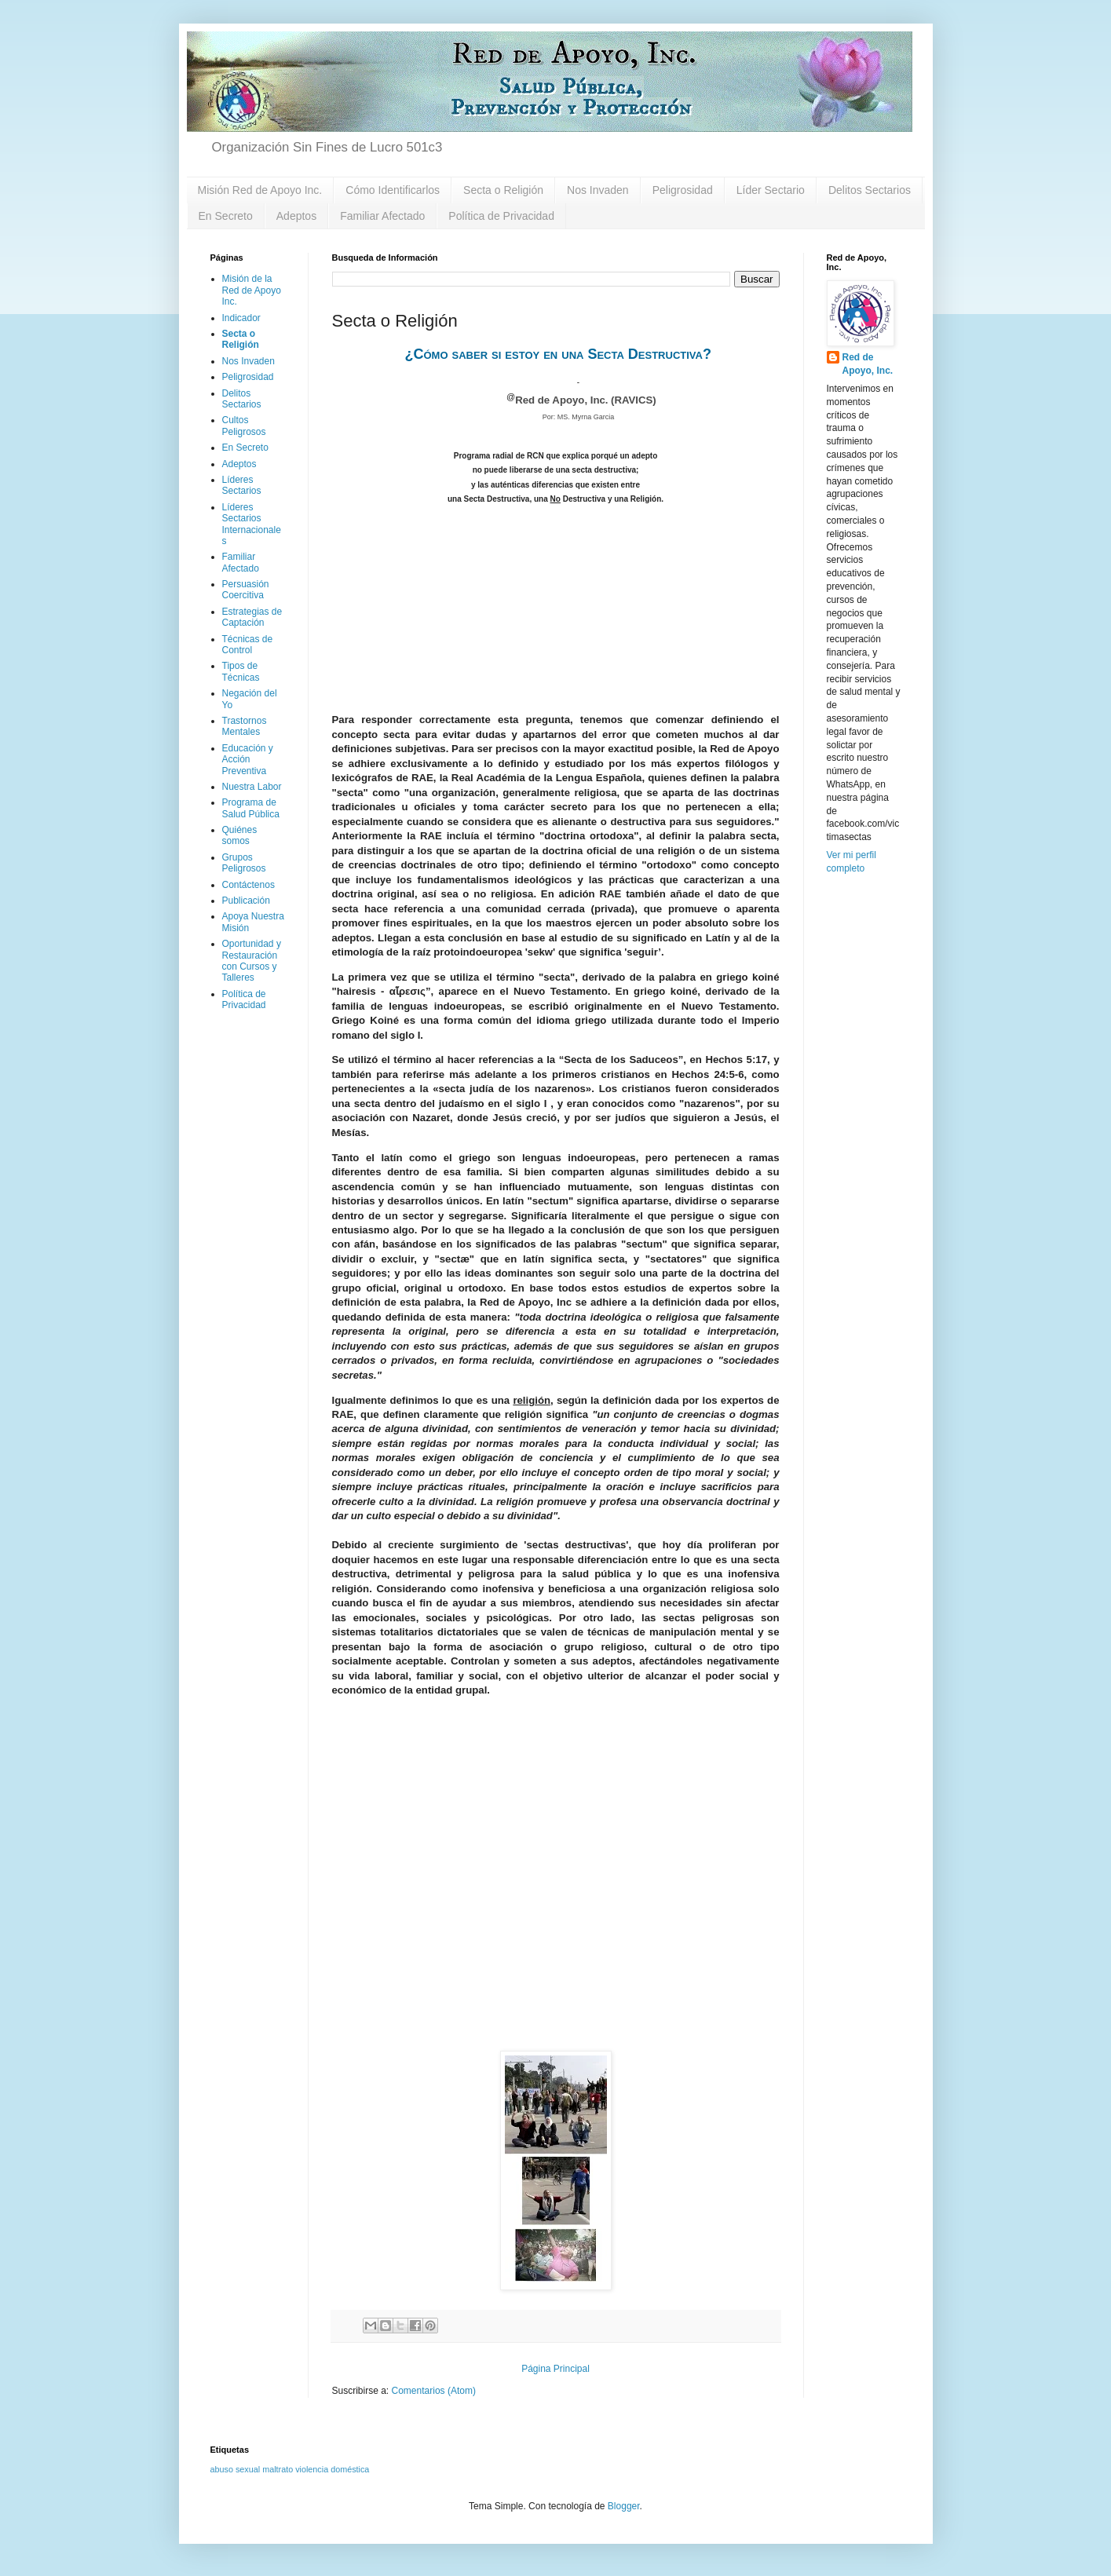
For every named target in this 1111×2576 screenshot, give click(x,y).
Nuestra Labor (252, 786)
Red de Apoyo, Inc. (868, 364)
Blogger (624, 2506)
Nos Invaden (598, 190)
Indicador (241, 317)
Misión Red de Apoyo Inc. (260, 190)
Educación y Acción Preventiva (247, 759)
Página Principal (555, 2368)
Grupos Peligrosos (244, 863)
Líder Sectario (770, 190)
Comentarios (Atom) (434, 2390)
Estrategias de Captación (252, 617)
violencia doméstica (332, 2469)
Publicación (246, 900)
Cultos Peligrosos (244, 426)
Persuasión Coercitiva (245, 590)
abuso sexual (235, 2469)
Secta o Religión (503, 190)
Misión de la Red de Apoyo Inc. (251, 290)
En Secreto (226, 216)
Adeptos (296, 216)
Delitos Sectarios (869, 190)
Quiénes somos (240, 835)
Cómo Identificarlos (392, 190)
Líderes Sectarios (241, 485)
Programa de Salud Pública (251, 808)
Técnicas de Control (247, 645)
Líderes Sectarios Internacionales (251, 524)
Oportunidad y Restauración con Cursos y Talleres (251, 960)
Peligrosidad (682, 190)
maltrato (277, 2469)
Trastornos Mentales (244, 726)
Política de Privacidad (501, 216)
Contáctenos (248, 884)
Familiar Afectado (382, 216)
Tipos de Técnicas (241, 671)
